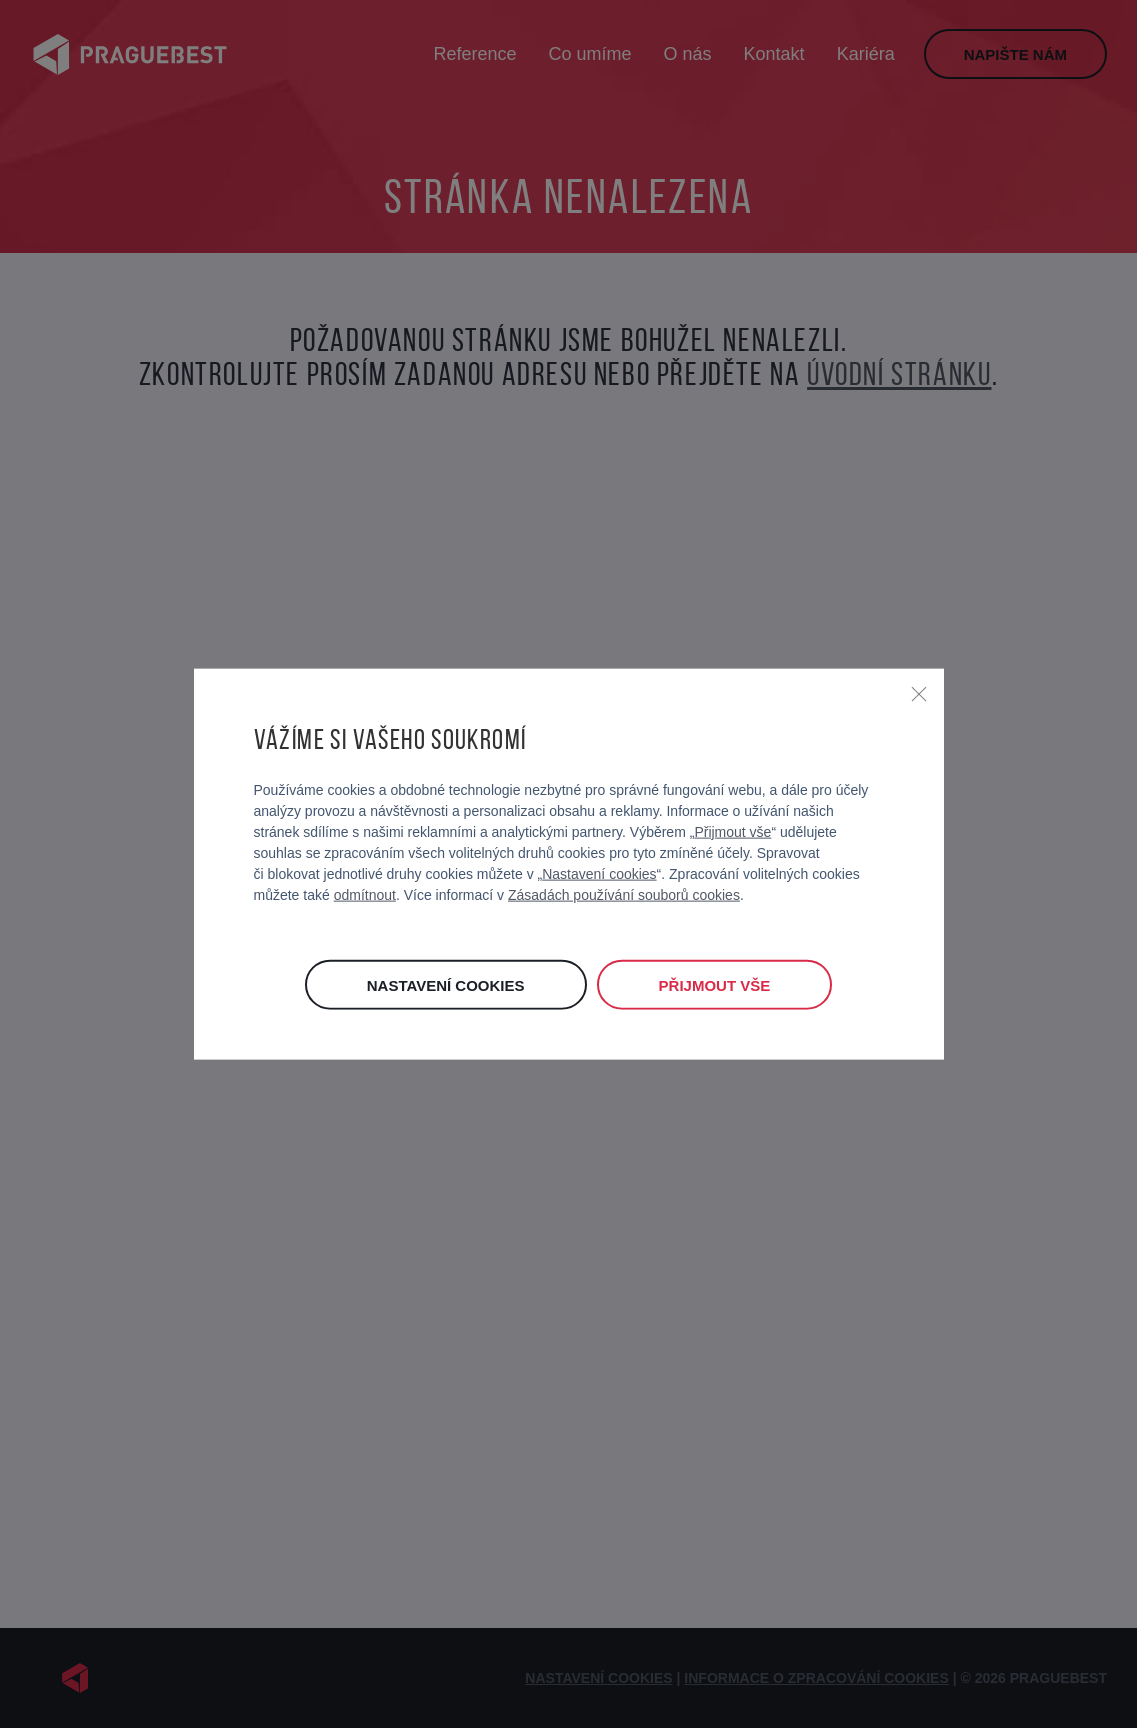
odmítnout (365, 894)
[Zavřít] (919, 694)
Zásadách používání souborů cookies (624, 894)
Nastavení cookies (599, 873)
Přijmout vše (732, 831)
